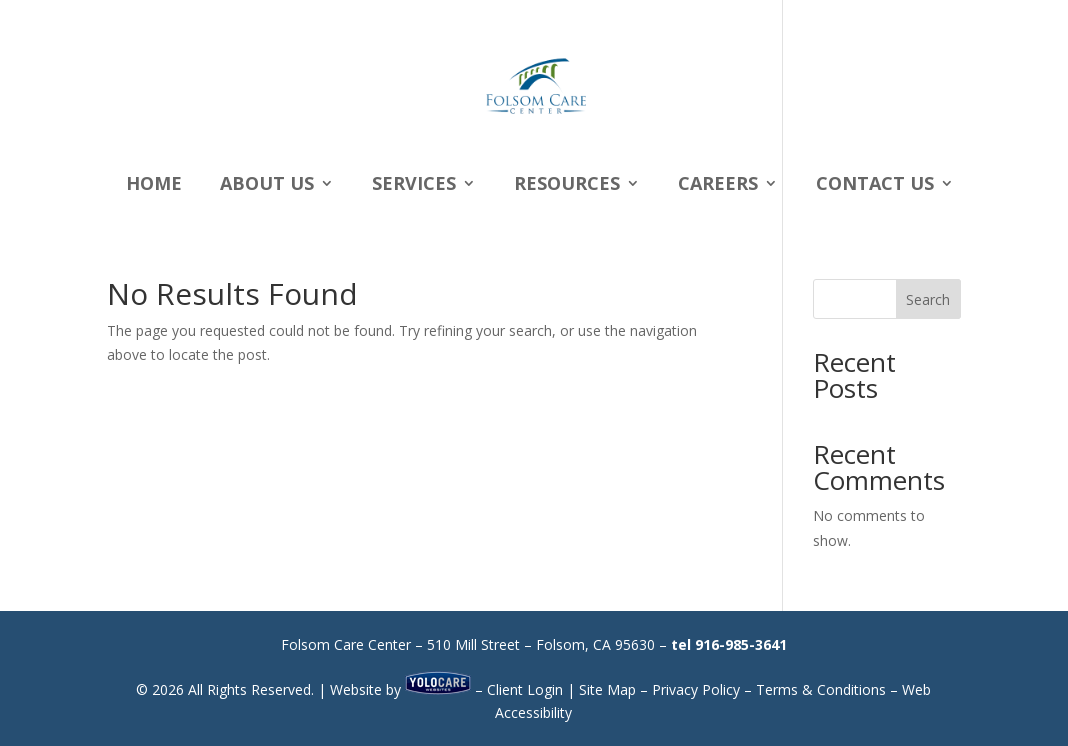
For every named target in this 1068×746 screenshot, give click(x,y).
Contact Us (875, 185)
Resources (567, 185)
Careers (718, 185)
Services (414, 185)
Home (154, 185)
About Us (267, 185)
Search (928, 299)
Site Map (607, 689)
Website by (400, 689)
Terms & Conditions (821, 689)
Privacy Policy (696, 689)
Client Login (525, 689)
